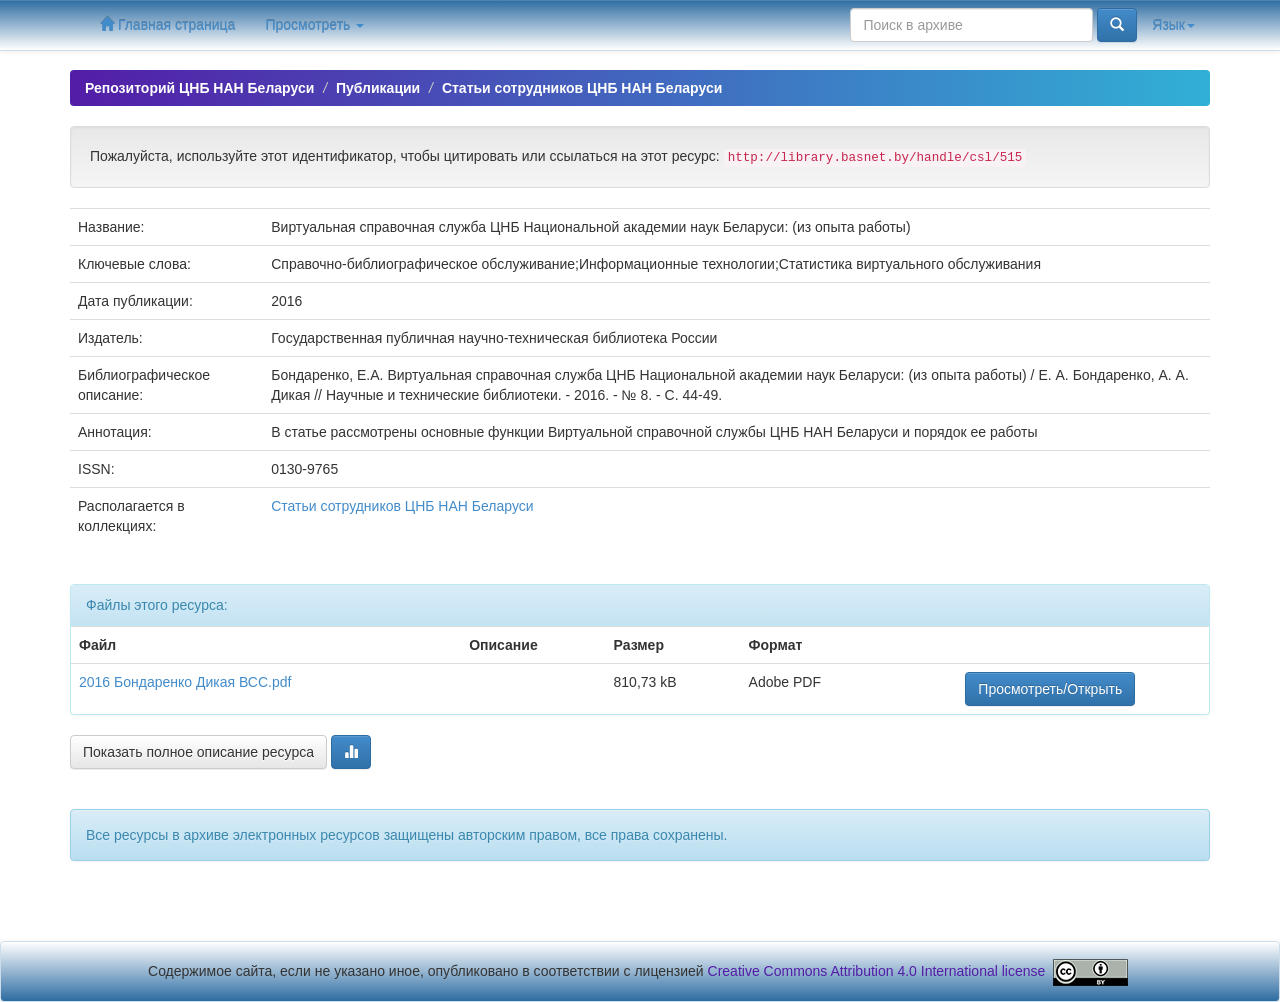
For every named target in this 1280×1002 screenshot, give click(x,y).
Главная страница (167, 24)
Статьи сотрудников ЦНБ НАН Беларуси (582, 88)
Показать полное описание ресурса (198, 752)
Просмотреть (314, 25)
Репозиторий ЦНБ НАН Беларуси (199, 88)
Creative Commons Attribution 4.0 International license (877, 971)
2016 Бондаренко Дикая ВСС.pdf (185, 682)
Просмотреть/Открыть (1050, 689)
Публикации (378, 88)
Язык (1173, 25)
